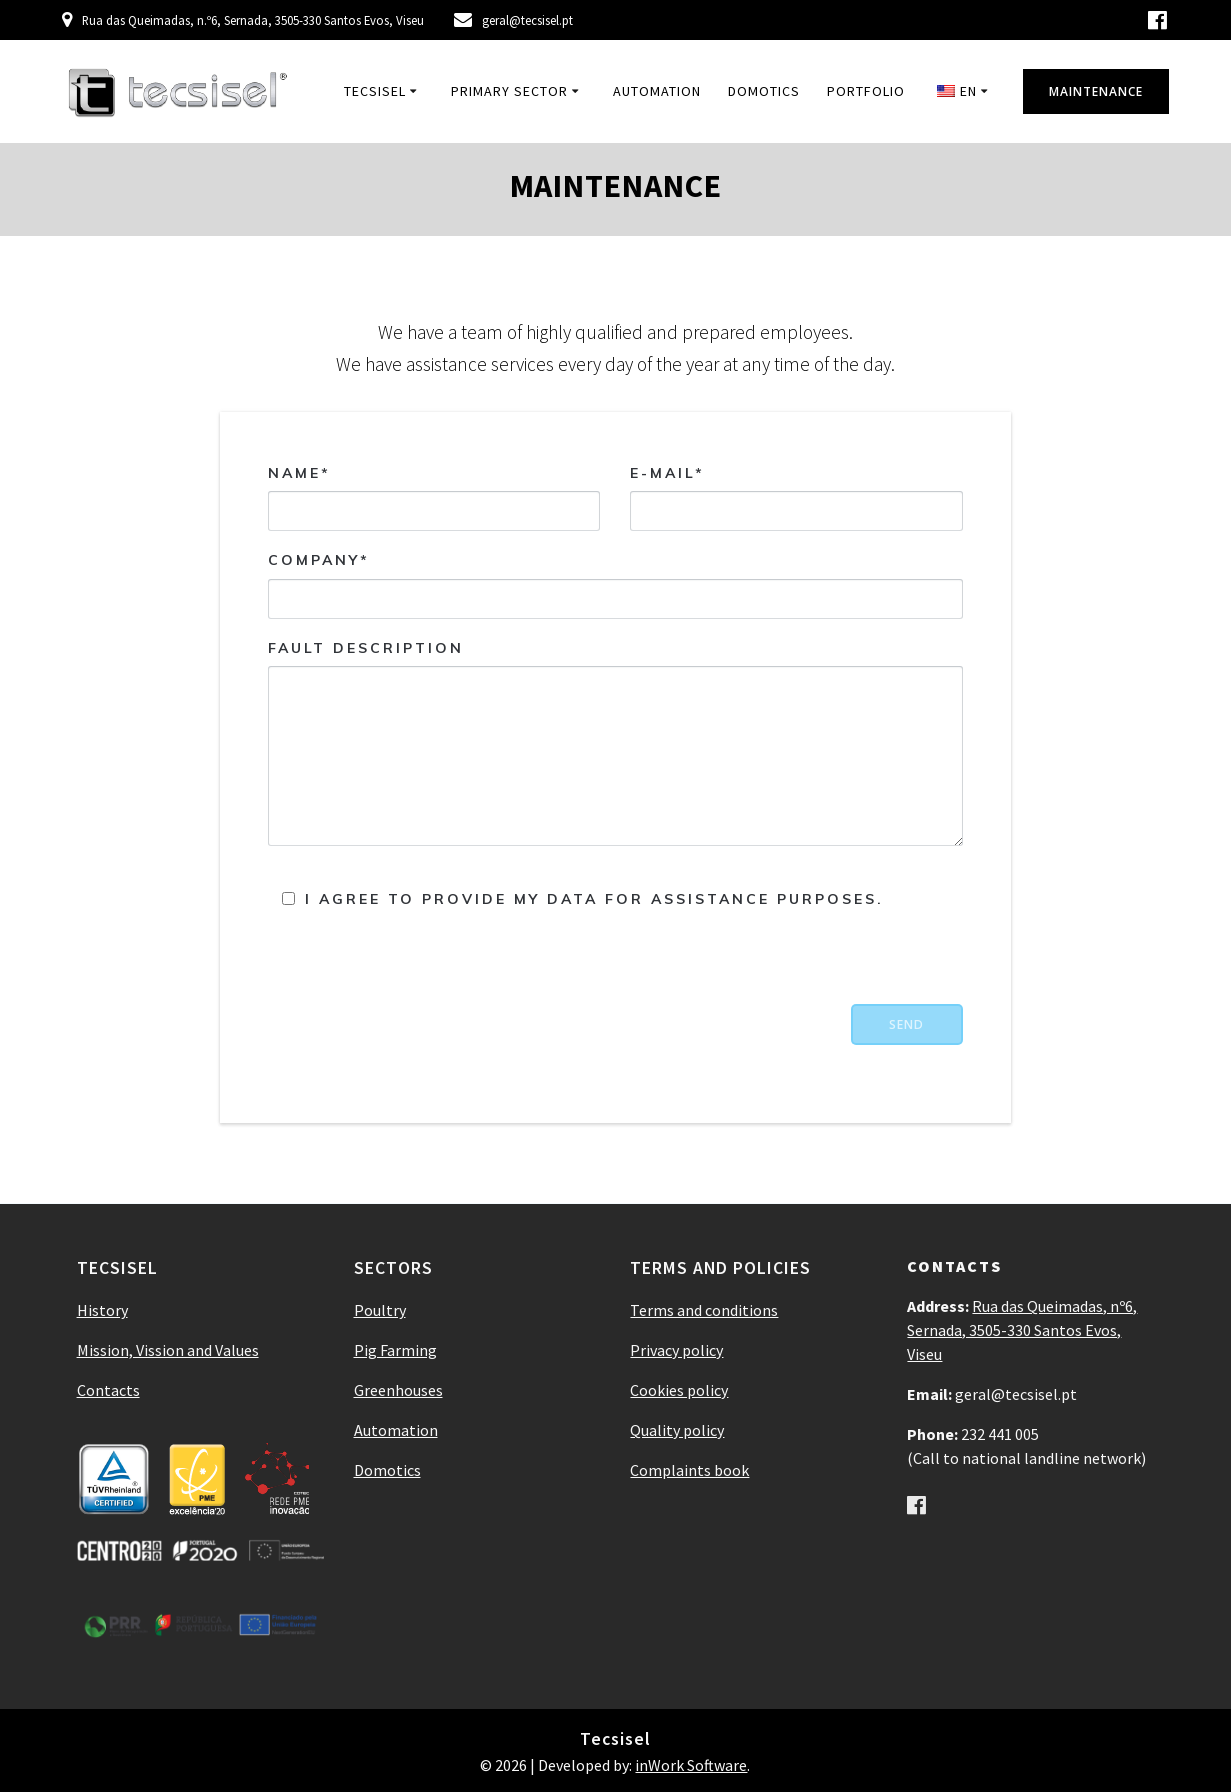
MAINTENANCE (1096, 91)
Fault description (615, 742)
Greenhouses (398, 1390)
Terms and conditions (704, 1310)
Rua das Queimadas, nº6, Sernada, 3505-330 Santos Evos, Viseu (1022, 1330)
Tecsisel (375, 91)
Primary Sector (509, 91)
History (102, 1310)
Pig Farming (395, 1350)
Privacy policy (676, 1350)
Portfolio (866, 91)
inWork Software (691, 1765)
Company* (615, 585)
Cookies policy (679, 1390)
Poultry (380, 1310)
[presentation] (811, 965)
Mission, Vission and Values (168, 1350)
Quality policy (677, 1430)
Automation (657, 91)
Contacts (108, 1390)
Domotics (764, 91)
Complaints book (689, 1470)
